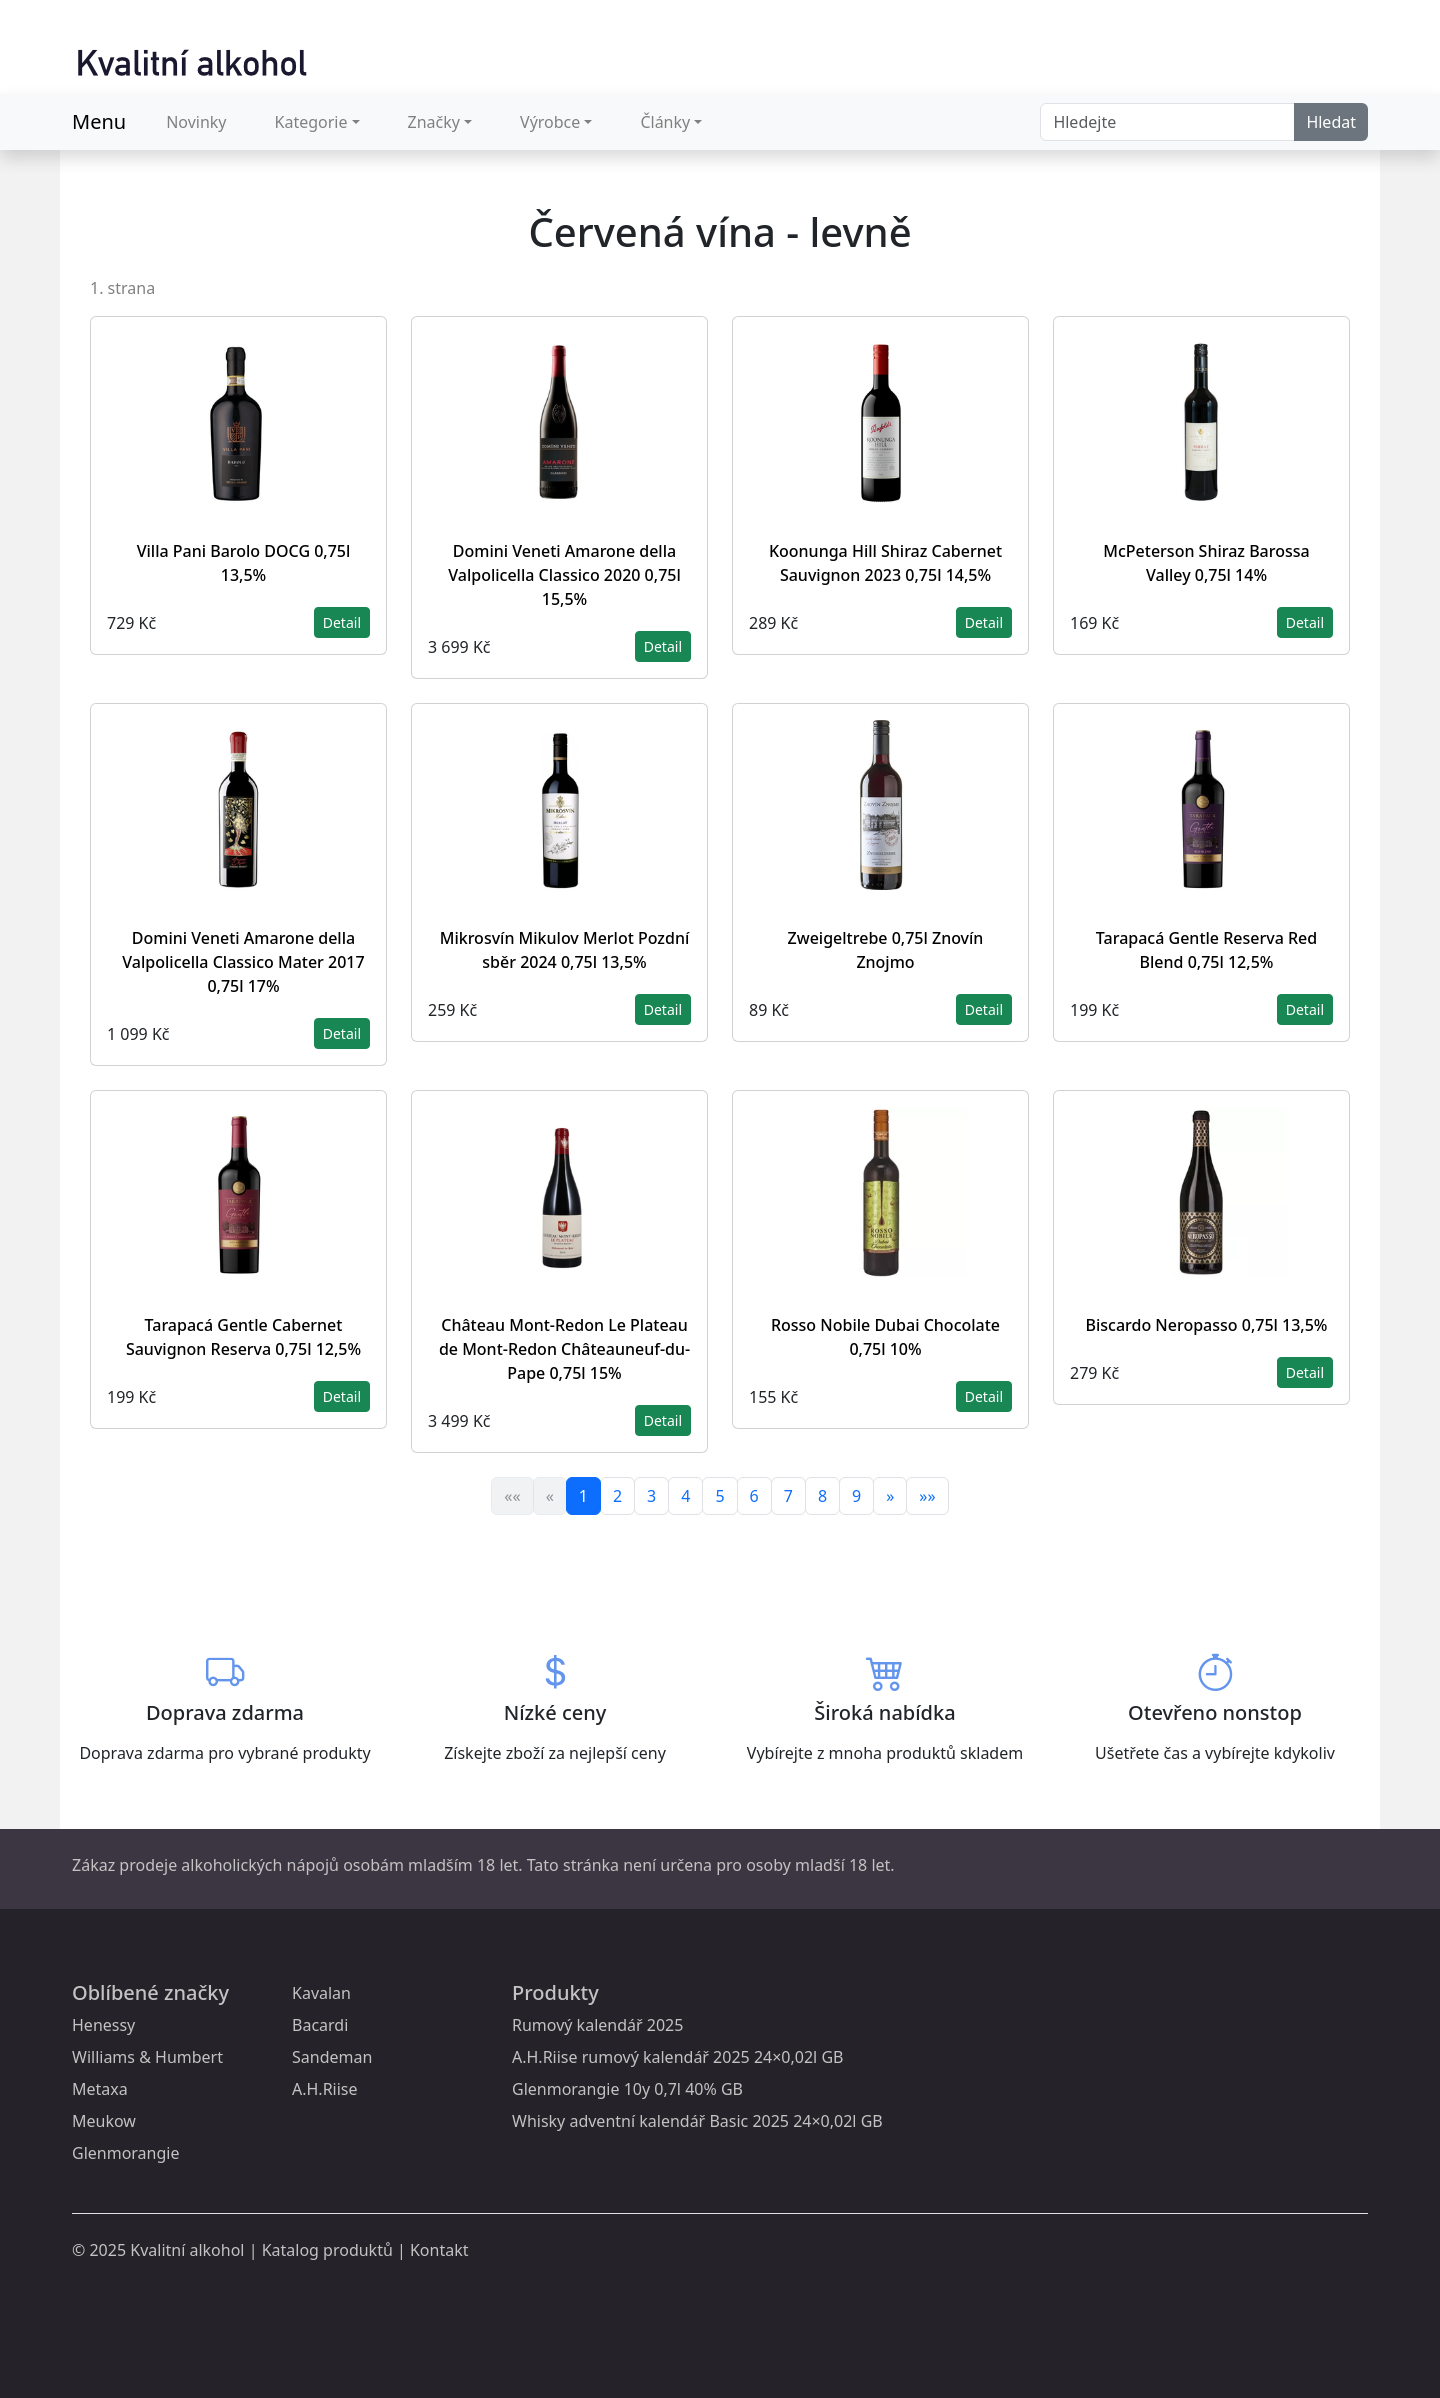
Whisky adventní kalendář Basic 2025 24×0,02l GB (697, 2121)
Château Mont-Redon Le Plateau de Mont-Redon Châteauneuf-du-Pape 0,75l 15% (564, 1349)
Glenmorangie (125, 2153)
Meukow (104, 2121)
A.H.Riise (325, 2089)
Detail (342, 622)
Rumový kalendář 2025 (597, 2025)
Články (665, 122)
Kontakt (439, 2250)
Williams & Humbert (147, 2057)
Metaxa (100, 2089)
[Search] (1167, 122)
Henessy (103, 2025)
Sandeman (332, 2057)
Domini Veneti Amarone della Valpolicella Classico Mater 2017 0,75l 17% (243, 962)
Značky (434, 122)
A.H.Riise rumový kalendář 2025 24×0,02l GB (677, 2057)
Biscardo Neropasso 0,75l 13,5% (1206, 1325)
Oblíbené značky (150, 1992)
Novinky (196, 122)
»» (927, 1496)
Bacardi (320, 2025)
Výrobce (550, 122)
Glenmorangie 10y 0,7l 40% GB (627, 2089)
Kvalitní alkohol (187, 2250)
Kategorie (311, 122)
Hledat (1331, 122)
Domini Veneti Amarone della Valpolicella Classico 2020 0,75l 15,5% (564, 575)
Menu (99, 121)
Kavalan (321, 1993)
